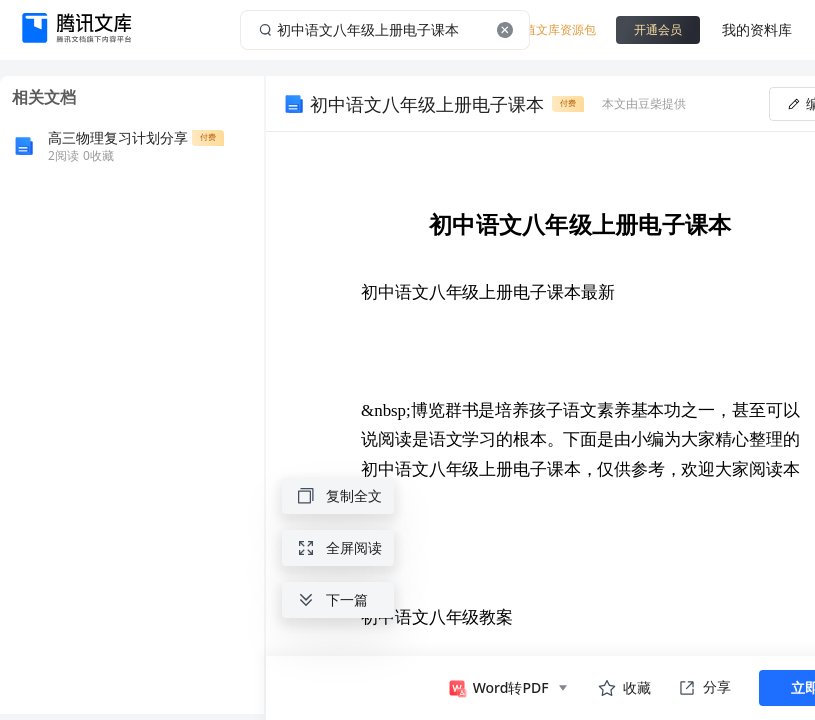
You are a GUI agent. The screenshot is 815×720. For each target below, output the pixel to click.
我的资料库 (757, 29)
